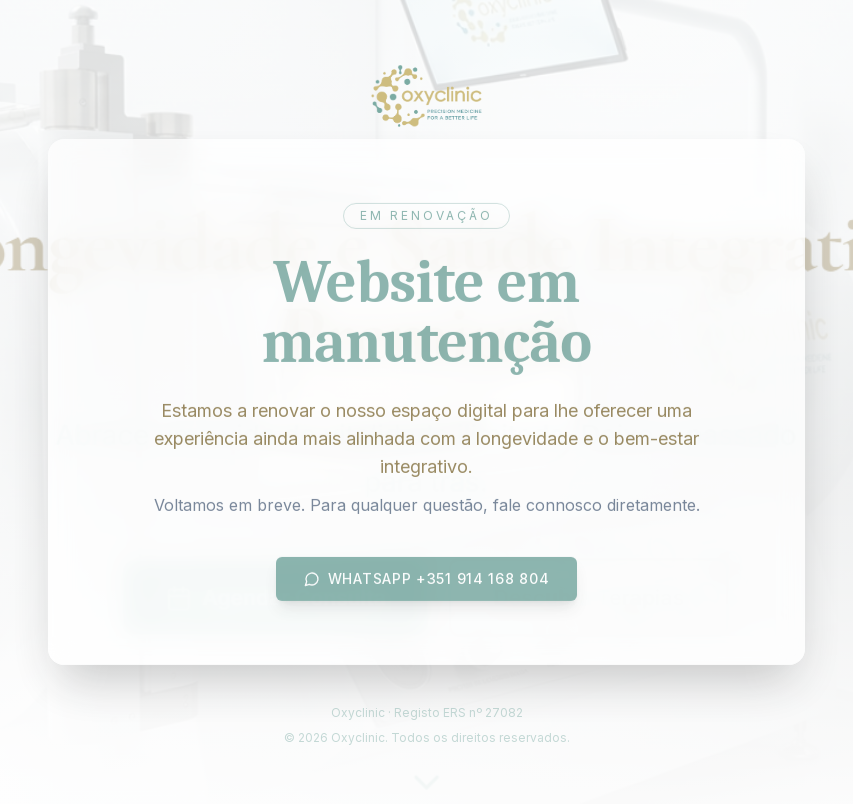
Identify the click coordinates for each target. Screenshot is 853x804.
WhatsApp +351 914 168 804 (427, 580)
